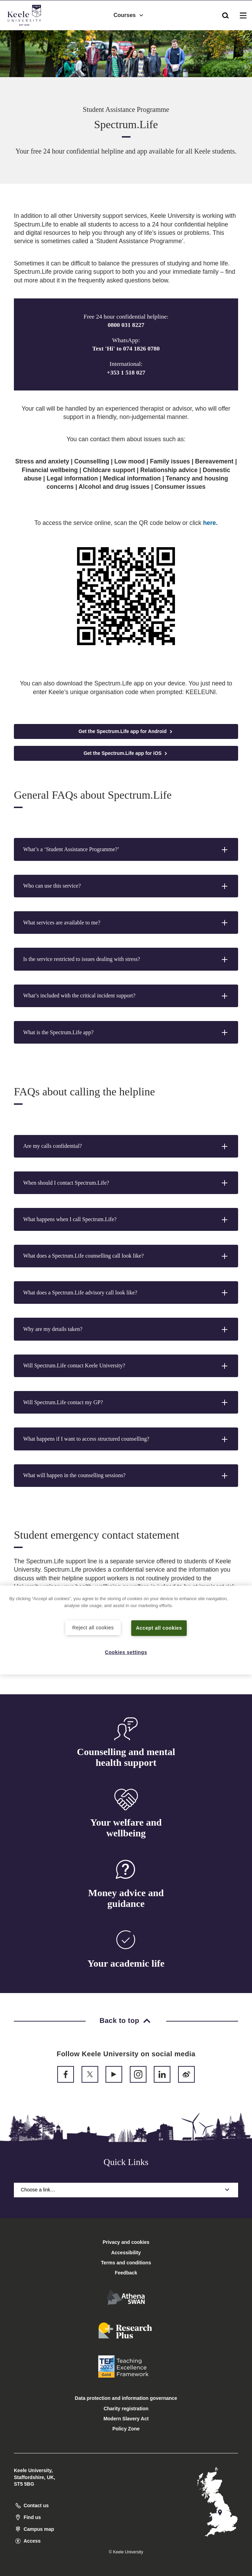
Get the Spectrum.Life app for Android (126, 731)
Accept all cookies (159, 1627)
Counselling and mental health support (126, 1757)
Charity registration (125, 2408)
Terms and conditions (126, 2262)
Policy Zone (126, 2428)
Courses (129, 14)
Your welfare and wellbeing (126, 1828)
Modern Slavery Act (126, 2418)
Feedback (126, 2272)
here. (210, 522)
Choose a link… (126, 2190)
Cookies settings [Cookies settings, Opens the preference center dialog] (126, 1652)
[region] (126, 1629)
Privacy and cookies (126, 2242)
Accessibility (126, 2252)
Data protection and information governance (126, 2398)
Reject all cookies (93, 1627)
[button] (225, 14)
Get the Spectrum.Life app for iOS (126, 753)
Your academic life (126, 1963)
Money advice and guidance (126, 1898)
